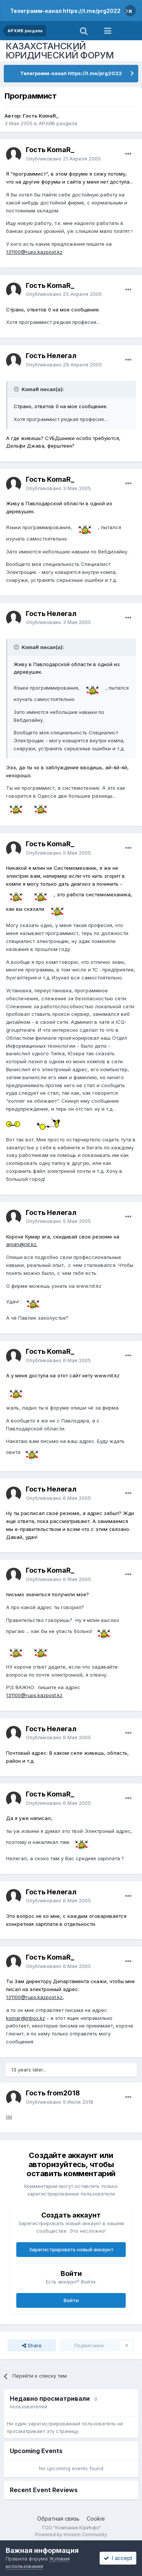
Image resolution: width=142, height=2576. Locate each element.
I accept (118, 2558)
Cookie (96, 2518)
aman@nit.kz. (21, 1244)
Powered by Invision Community (71, 2534)
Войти (71, 2300)
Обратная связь (58, 2518)
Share (32, 2345)
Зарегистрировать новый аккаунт (71, 2249)
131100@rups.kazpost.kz (34, 252)
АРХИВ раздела (58, 123)
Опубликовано (63, 159)
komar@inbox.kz (25, 2018)
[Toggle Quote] (17, 389)
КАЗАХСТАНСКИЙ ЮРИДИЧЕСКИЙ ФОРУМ (60, 51)
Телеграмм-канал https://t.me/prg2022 (65, 11)
